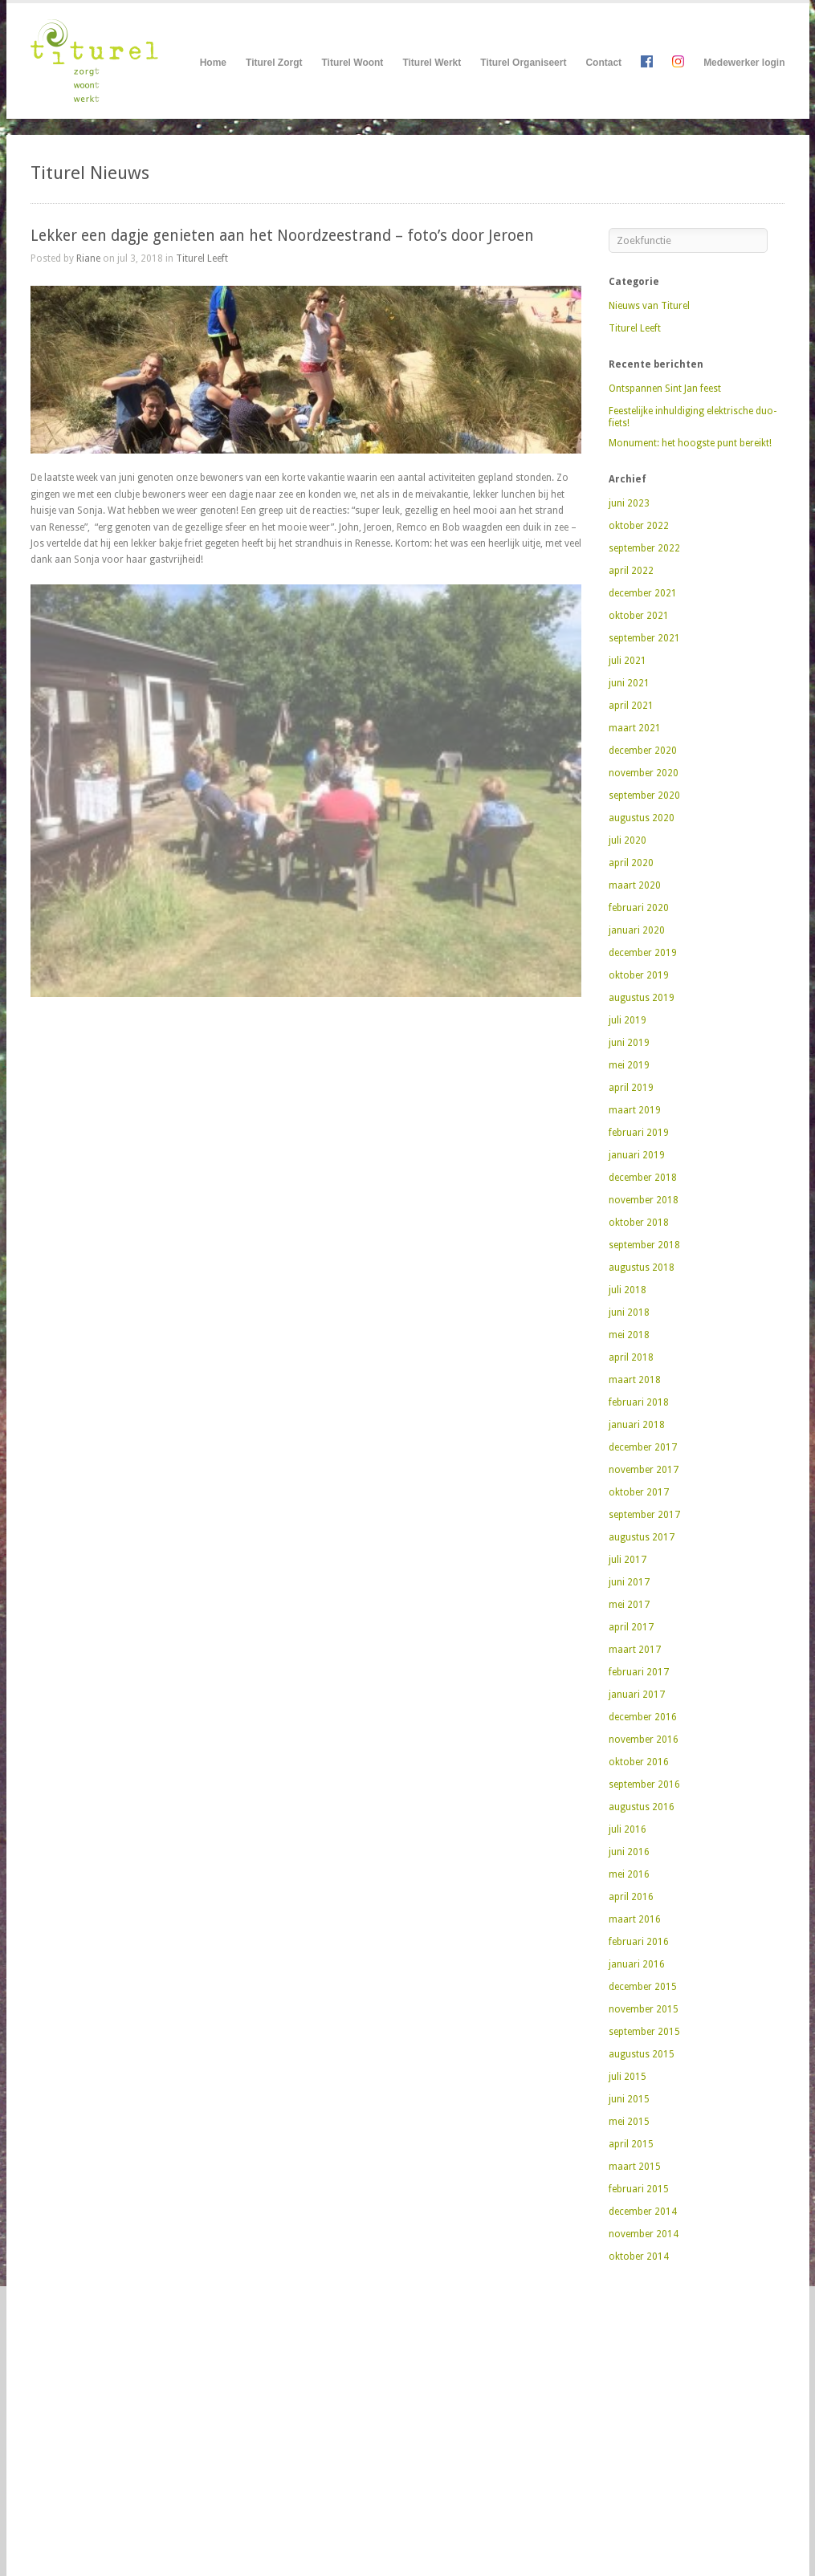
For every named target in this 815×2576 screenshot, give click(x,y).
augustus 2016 (641, 1807)
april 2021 (631, 705)
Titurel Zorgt (274, 63)
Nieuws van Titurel (649, 305)
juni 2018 (629, 1312)
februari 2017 (639, 1672)
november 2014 (643, 2234)
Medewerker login (743, 62)
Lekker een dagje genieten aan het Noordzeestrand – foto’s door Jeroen (282, 235)
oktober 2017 (639, 1492)
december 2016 (643, 1717)
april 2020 (631, 863)
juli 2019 (627, 1020)
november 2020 (643, 773)
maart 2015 (635, 2166)
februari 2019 (639, 1132)
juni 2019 (629, 1042)
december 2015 (643, 1986)
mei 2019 (629, 1065)
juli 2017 (627, 1559)
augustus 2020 (641, 818)
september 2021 (644, 638)
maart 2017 (635, 1649)
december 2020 (643, 750)
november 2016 (643, 1739)
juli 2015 (627, 2076)
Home (213, 62)
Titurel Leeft (202, 258)
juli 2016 (627, 1829)
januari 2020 (637, 930)
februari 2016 (639, 1941)
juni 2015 (629, 2099)
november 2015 (643, 2009)
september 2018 (644, 1245)
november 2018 (643, 1200)
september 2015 (644, 2031)
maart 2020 (635, 885)
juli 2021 (627, 660)
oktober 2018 (639, 1222)
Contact (603, 62)
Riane (88, 258)
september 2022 (644, 548)
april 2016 (631, 1896)
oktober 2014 (639, 2256)
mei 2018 (629, 1335)
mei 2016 (629, 1874)
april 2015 (631, 2144)
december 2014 (643, 2211)
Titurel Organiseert (523, 63)
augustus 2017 (641, 1537)
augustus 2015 (641, 2054)
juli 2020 (627, 840)
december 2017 (643, 1447)
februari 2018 (639, 1402)
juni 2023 (629, 503)
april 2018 (631, 1357)
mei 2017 (629, 1604)
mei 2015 (629, 2121)
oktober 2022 (639, 525)
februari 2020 (639, 908)
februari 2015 (639, 2189)
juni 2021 (629, 683)
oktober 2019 (639, 975)
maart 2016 (635, 1919)
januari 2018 (637, 1424)
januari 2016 (637, 1964)
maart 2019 (635, 1110)
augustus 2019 (641, 997)
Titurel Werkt (431, 63)
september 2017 (644, 1514)
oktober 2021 (639, 615)
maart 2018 (635, 1380)
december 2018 (643, 1177)
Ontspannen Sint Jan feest (665, 388)
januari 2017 (637, 1694)
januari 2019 (637, 1155)
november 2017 (643, 1469)
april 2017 (631, 1627)
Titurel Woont (352, 63)
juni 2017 (629, 1582)
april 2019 (631, 1087)
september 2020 (644, 795)
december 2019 (643, 952)
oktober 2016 (639, 1762)
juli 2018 (627, 1290)
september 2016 (644, 1784)
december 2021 (643, 593)
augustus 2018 (641, 1267)
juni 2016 (629, 1852)
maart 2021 (635, 728)
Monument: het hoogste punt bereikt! (690, 443)
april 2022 (631, 570)
